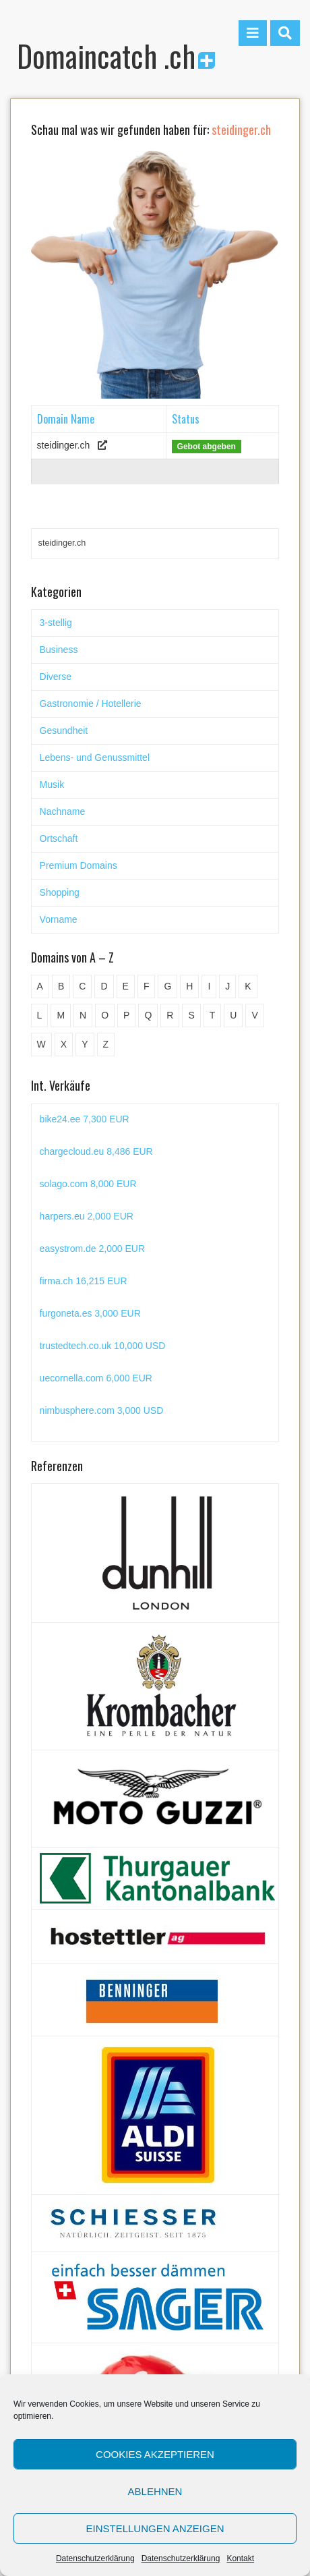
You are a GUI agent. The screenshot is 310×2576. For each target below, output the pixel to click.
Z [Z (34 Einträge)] (106, 1044)
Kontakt (240, 2558)
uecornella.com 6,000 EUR (96, 1378)
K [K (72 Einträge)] (248, 986)
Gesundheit (64, 730)
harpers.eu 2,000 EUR (86, 1216)
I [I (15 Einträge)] (209, 986)
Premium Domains (78, 865)
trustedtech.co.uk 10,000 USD (103, 1345)
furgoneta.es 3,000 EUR (90, 1313)
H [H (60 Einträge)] (189, 986)
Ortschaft (59, 838)
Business (59, 649)
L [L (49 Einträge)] (39, 1015)
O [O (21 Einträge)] (104, 1015)
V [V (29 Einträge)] (254, 1015)
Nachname (63, 811)
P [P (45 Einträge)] (126, 1015)
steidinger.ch (63, 445)
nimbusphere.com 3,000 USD (102, 1410)
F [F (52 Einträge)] (147, 986)
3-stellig (56, 622)
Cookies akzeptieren (155, 2454)
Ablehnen (155, 2491)
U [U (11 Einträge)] (233, 1015)
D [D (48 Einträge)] (103, 986)
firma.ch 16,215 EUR (83, 1281)
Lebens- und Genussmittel (95, 757)
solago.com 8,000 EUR (88, 1183)
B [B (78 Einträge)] (61, 986)
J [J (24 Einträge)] (227, 986)
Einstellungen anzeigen (155, 2528)
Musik (52, 784)
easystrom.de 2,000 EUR (92, 1248)
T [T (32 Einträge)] (213, 1015)
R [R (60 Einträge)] (169, 1015)
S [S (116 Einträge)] (191, 1015)
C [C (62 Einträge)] (82, 986)
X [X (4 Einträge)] (64, 1044)
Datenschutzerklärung (95, 2558)
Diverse (55, 676)
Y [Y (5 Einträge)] (85, 1044)
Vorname (59, 919)
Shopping (60, 892)
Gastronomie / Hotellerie (91, 703)
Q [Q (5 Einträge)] (148, 1015)
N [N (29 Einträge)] (83, 1015)
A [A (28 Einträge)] (40, 986)
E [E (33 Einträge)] (126, 986)
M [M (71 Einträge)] (61, 1015)
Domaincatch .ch (116, 56)
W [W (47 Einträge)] (41, 1044)
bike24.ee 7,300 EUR (84, 1119)
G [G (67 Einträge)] (167, 986)
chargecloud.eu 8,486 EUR (96, 1151)
